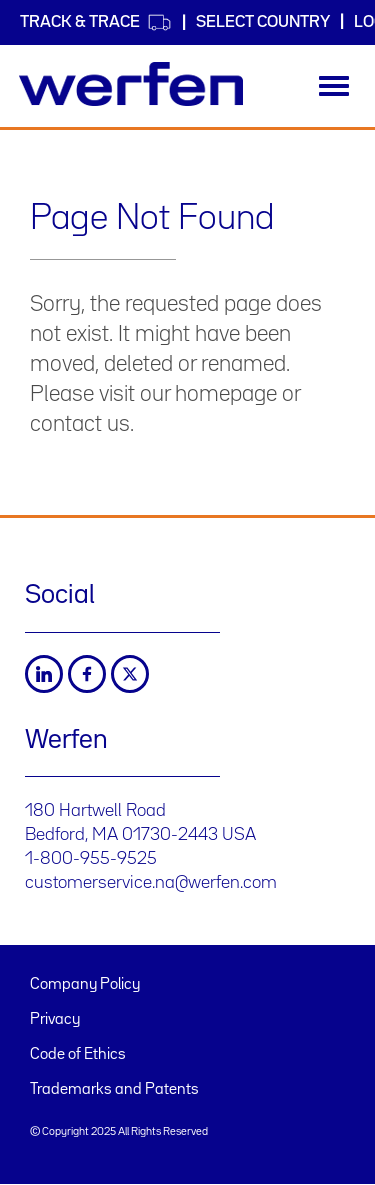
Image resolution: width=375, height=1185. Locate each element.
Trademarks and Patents (114, 1090)
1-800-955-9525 (91, 859)
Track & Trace (96, 22)
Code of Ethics (78, 1055)
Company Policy (85, 985)
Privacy (55, 1020)
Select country (263, 22)
